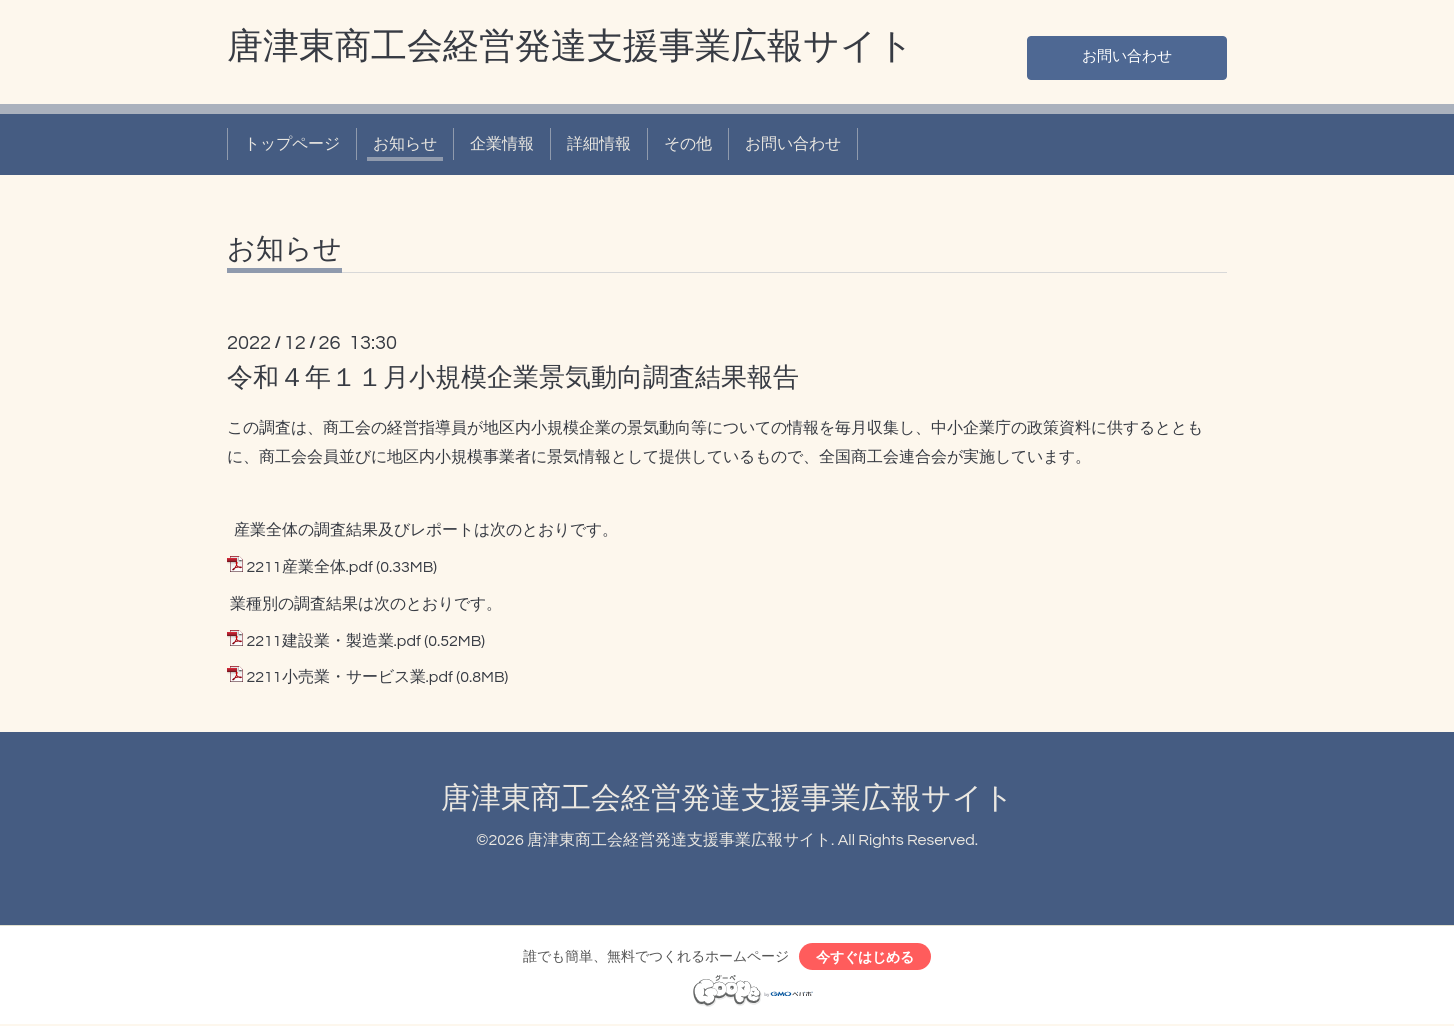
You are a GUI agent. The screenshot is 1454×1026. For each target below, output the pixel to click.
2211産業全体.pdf (309, 567)
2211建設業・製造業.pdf (333, 641)
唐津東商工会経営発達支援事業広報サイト (570, 47)
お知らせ (405, 144)
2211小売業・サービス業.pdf (349, 677)
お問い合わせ (1127, 56)
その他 (688, 144)
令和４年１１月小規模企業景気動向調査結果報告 (513, 378)
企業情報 (502, 144)
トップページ (292, 144)
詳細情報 (599, 144)
